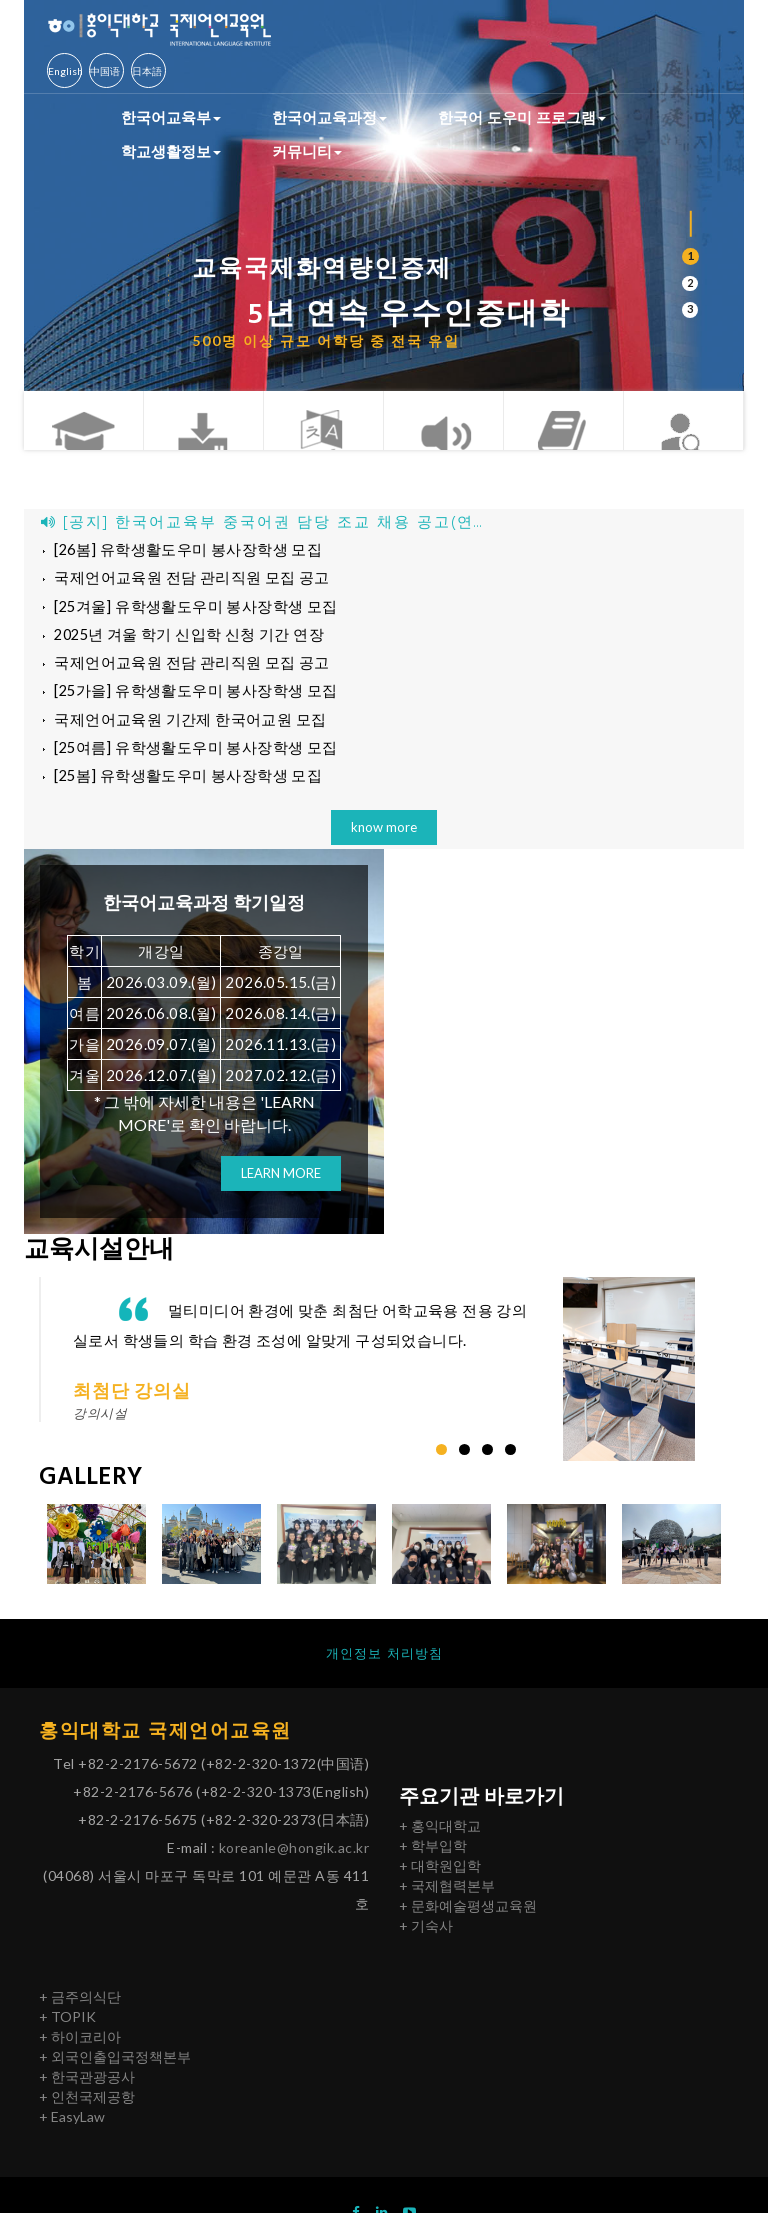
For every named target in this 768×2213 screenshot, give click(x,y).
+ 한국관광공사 (87, 2093)
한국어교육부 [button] (171, 117)
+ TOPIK (67, 2033)
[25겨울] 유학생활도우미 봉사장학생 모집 (184, 611)
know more (384, 842)
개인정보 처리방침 (384, 1669)
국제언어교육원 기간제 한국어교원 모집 (177, 731)
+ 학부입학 (433, 1862)
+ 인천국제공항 (87, 2113)
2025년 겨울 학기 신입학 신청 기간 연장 (178, 641)
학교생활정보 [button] (171, 151)
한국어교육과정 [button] (329, 117)
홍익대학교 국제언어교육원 (171, 1748)
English (65, 71)
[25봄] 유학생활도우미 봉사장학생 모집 (176, 791)
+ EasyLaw (72, 2133)
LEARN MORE (281, 1189)
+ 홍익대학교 (440, 1842)
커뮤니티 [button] (307, 151)
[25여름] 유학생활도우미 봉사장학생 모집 (184, 761)
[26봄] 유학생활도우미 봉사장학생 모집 (176, 551)
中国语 (105, 71)
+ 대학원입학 (440, 1882)
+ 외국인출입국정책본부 (115, 2073)
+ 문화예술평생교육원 (468, 1922)
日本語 (147, 71)
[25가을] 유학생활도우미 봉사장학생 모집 (184, 701)
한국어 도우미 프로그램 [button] (522, 117)
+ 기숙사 (426, 1942)
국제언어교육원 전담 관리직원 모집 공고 (179, 581)
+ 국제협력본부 (447, 1902)
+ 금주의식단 (80, 2013)
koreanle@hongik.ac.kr (294, 1866)
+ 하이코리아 (80, 2053)
